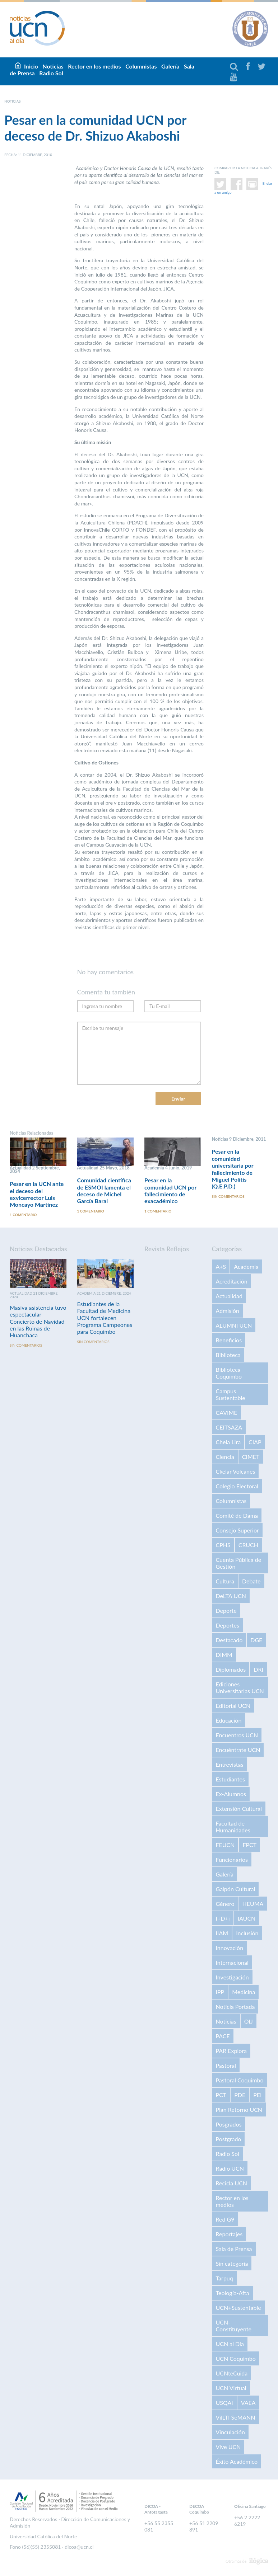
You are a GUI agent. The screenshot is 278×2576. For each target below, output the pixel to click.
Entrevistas (230, 1765)
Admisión (227, 1311)
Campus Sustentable (230, 1395)
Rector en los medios (94, 66)
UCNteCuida (232, 2374)
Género (225, 1904)
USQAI (224, 2403)
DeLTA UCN (231, 1596)
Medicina (243, 1992)
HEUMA (252, 1904)
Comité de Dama (237, 1516)
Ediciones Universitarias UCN (240, 1688)
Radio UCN (230, 2169)
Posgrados (229, 2125)
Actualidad (229, 1297)
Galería (170, 66)
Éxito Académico (237, 2462)
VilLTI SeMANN (235, 2418)
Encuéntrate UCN (238, 1750)
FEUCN (225, 1845)
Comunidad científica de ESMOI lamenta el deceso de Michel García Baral (104, 1191)
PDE (239, 2095)
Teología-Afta (232, 2293)
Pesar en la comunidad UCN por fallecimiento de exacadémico (170, 1191)
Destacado (229, 1641)
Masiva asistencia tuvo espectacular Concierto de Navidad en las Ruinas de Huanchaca (38, 1322)
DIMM (224, 1655)
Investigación (232, 1978)
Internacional (232, 1963)
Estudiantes (230, 1780)
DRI (258, 1670)
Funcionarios (232, 1860)
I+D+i (223, 1919)
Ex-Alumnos (231, 1794)
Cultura (225, 1582)
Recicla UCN (231, 2184)
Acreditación (231, 1282)
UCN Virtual (231, 2389)
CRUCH (248, 1546)
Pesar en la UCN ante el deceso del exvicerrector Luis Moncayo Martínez (37, 1194)
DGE (256, 1641)
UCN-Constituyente (233, 2327)
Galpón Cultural (235, 1890)
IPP (220, 1992)
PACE (223, 2037)
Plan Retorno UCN (239, 2110)
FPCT (249, 1845)
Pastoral (226, 2066)
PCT (221, 2095)
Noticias (226, 2022)
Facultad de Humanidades (233, 1828)
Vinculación (230, 2433)
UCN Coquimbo (236, 2359)
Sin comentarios (228, 1198)
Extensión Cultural (239, 1809)
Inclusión (247, 1934)
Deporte (226, 1611)
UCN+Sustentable (238, 2308)
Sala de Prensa (234, 2249)
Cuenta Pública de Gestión (238, 1564)
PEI (257, 2095)
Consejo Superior (237, 1531)
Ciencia (225, 1457)
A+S (221, 1267)
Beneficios (229, 1341)
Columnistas (141, 66)
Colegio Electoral (237, 1487)
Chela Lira (228, 1443)
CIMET (251, 1457)
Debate (251, 1582)
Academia (246, 1267)
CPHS (223, 1546)
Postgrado (228, 2140)
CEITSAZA (229, 1428)
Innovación (230, 1948)
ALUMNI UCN (234, 1326)
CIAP (255, 1443)
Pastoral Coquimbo (240, 2081)
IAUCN (247, 1919)
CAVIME (226, 1413)
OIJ (248, 2022)
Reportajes (229, 2235)
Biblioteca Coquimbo (229, 1374)
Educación (229, 1721)
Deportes (227, 1626)
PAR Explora (231, 2051)
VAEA (248, 2403)
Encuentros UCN (237, 1736)
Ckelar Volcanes (235, 1472)
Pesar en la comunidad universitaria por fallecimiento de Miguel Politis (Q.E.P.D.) (233, 1169)
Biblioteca (228, 1355)
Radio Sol (51, 73)
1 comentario (23, 1216)
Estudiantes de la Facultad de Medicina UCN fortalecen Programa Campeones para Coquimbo (105, 1319)
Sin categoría (232, 2264)
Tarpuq (224, 2279)
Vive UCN (228, 2447)
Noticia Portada (235, 2007)
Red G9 (225, 2220)
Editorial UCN (233, 1706)
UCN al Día (230, 2344)
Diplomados (231, 1670)
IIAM (222, 1934)
